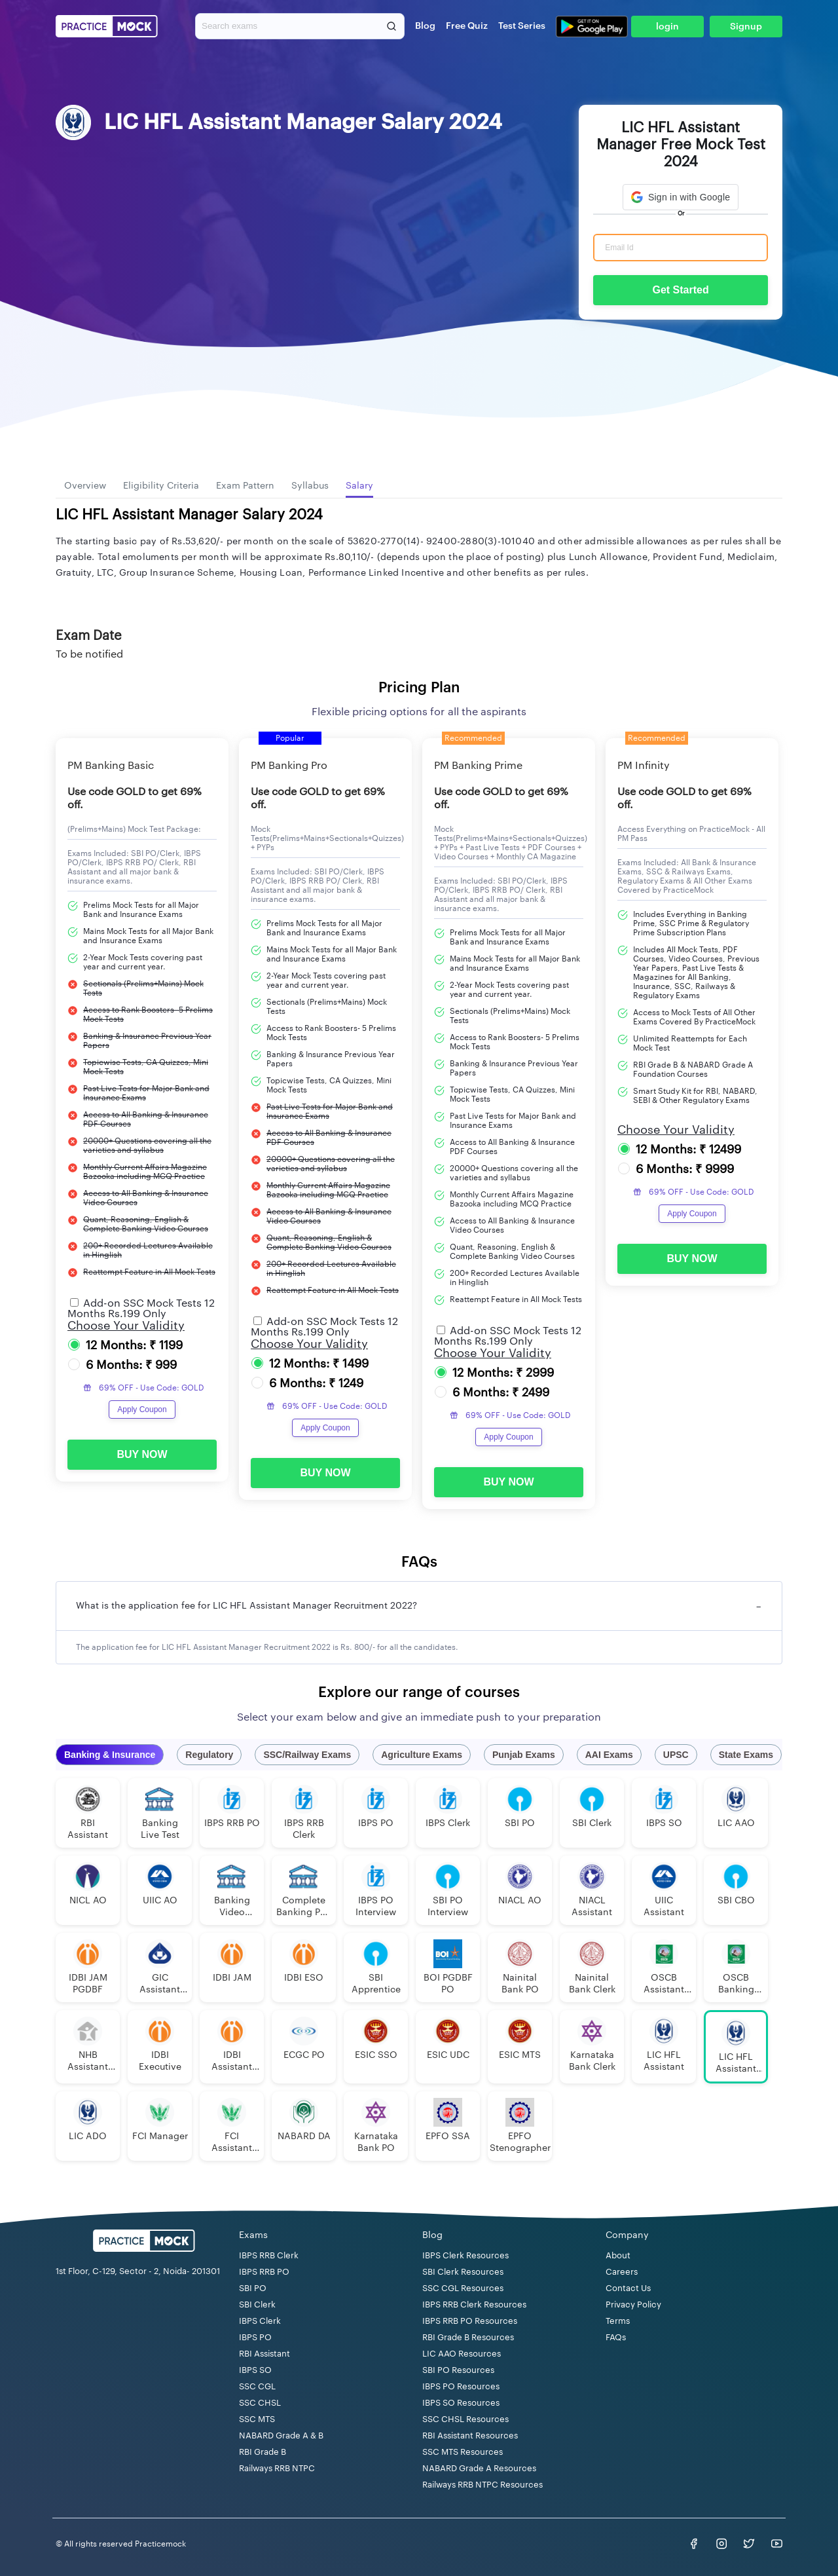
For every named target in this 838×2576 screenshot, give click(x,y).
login (667, 26)
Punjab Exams (523, 1754)
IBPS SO (255, 2370)
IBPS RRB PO (264, 2272)
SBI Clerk (257, 2304)
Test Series (521, 26)
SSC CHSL (260, 2403)
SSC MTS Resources (462, 2452)
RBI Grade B (262, 2452)
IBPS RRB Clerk (269, 2255)
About (618, 2255)
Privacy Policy (633, 2304)
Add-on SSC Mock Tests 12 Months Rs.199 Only (141, 1308)
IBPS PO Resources (461, 2386)
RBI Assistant (264, 2353)
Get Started (680, 289)
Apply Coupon (141, 1409)
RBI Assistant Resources (470, 2435)
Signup (746, 26)
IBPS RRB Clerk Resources (474, 2304)
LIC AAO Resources (461, 2353)
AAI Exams (609, 1754)
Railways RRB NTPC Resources (482, 2484)
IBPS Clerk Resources (465, 2255)
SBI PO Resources (458, 2370)
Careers (622, 2272)
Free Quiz (467, 26)
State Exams (746, 1754)
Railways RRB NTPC (277, 2468)
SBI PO (252, 2288)
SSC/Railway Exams (307, 1754)
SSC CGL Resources (462, 2288)
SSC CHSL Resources (465, 2419)
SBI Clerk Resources (462, 2272)
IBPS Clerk (260, 2321)
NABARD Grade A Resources (479, 2468)
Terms (618, 2321)
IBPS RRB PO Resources (469, 2321)
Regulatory (209, 1754)
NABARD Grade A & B (281, 2435)
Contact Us (628, 2288)
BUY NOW (142, 1454)
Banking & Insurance (109, 1754)
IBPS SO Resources (461, 2403)
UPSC (676, 1754)
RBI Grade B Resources (468, 2337)
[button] (680, 197)
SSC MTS (257, 2419)
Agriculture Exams (421, 1754)
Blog (425, 26)
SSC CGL (257, 2386)
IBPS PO (255, 2337)
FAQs (616, 2337)
